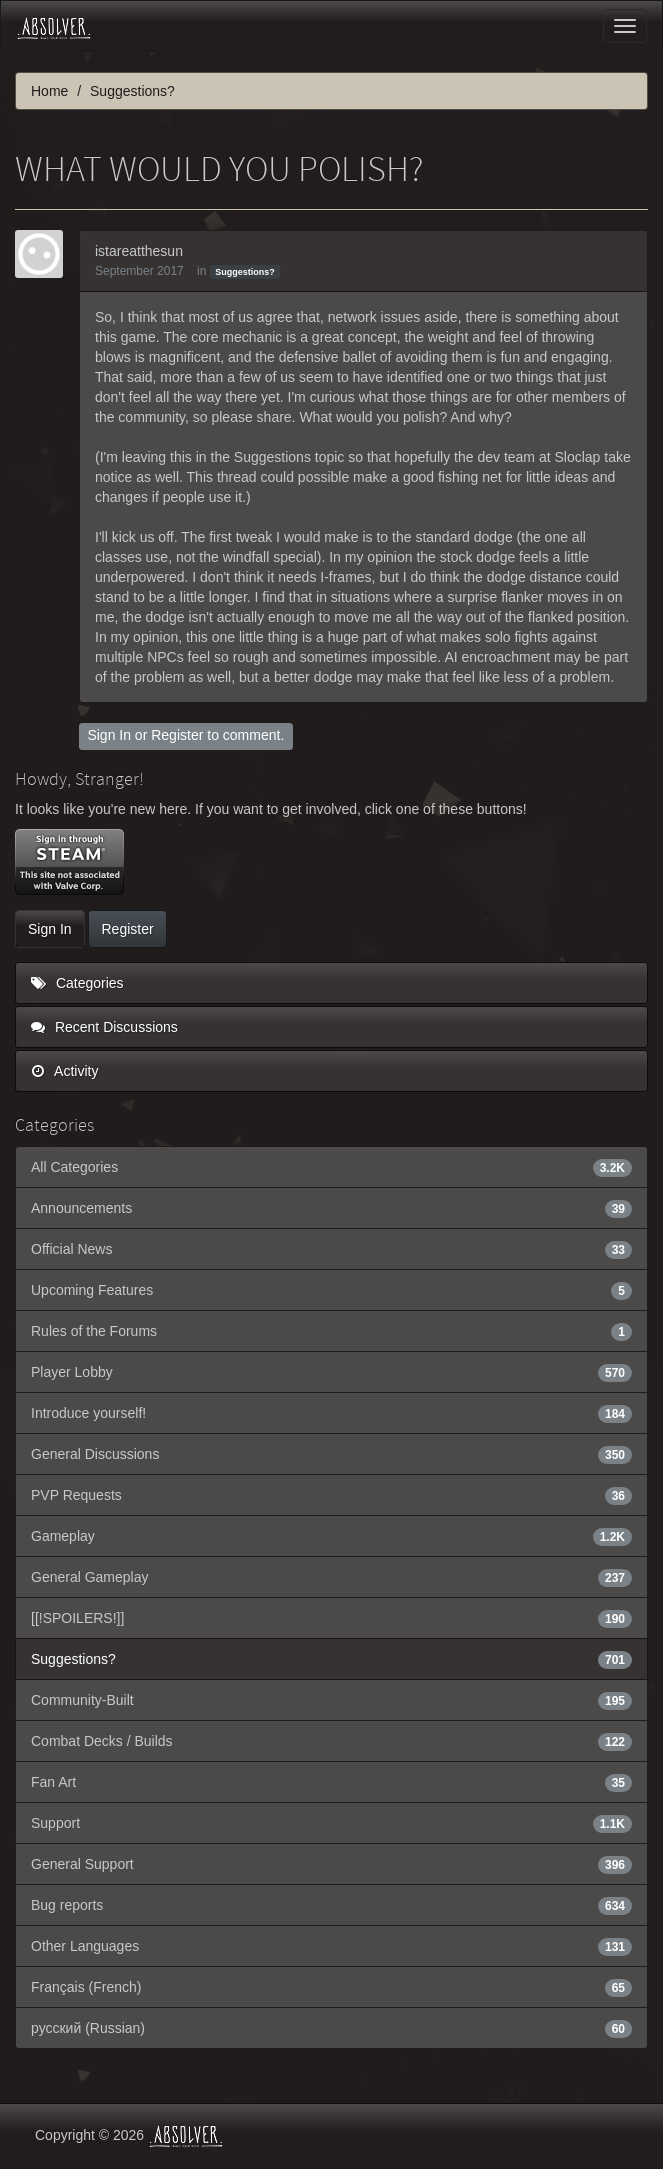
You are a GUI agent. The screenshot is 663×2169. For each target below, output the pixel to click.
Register (177, 735)
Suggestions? (245, 272)
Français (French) (331, 1987)
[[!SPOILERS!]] (331, 1618)
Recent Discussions (104, 1027)
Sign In (109, 735)
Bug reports (331, 1905)
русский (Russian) (331, 2028)
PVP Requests (331, 1495)
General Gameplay (331, 1577)
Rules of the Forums (331, 1331)
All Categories (331, 1167)
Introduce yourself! (331, 1413)
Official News (331, 1249)
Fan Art (331, 1782)
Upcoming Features (331, 1290)
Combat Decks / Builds (331, 1741)
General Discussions (331, 1454)
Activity (64, 1071)
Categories (77, 983)
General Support (331, 1864)
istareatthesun (139, 251)
